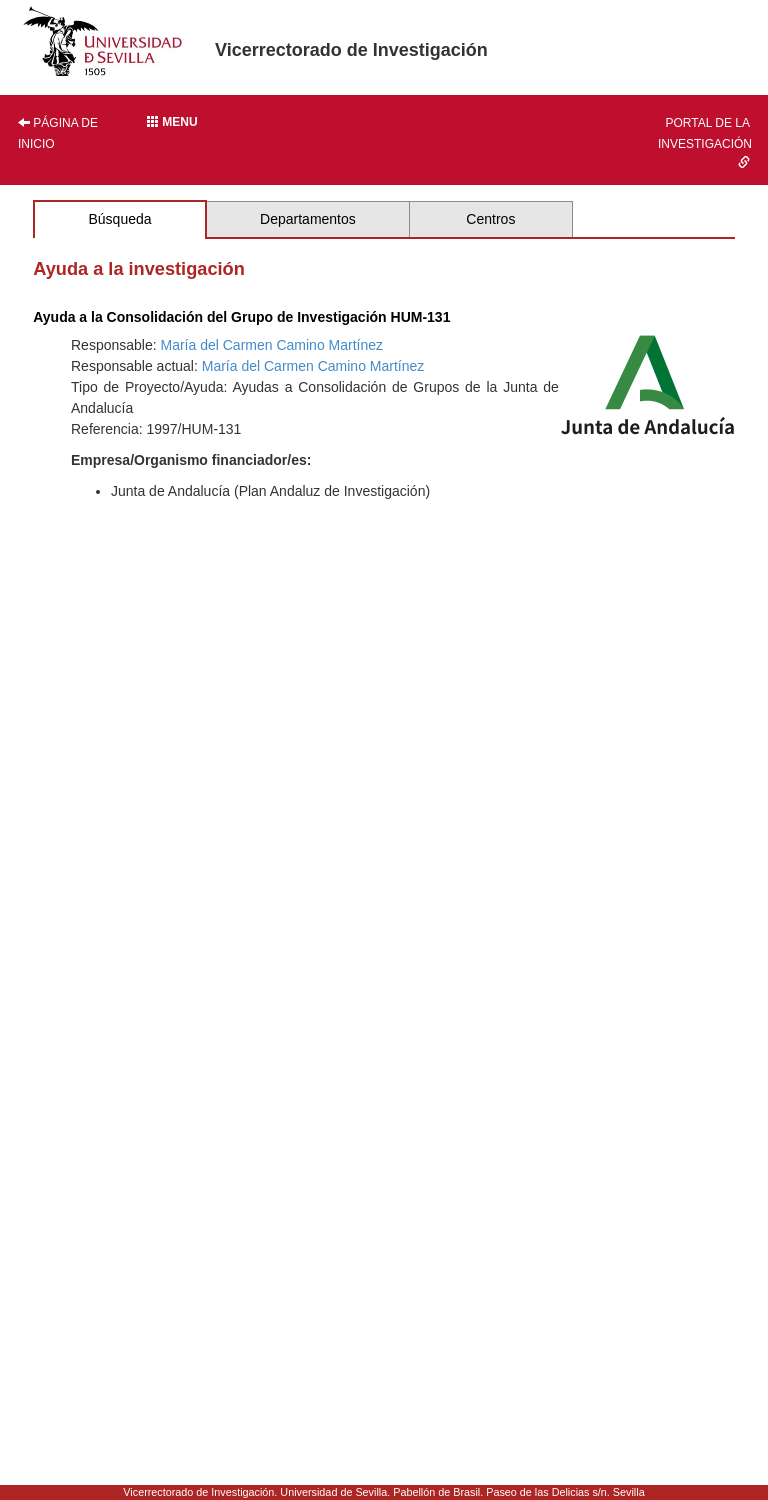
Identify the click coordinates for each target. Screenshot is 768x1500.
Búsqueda (119, 219)
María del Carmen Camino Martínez (272, 345)
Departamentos (308, 219)
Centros (490, 219)
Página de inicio (58, 133)
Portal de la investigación (705, 142)
